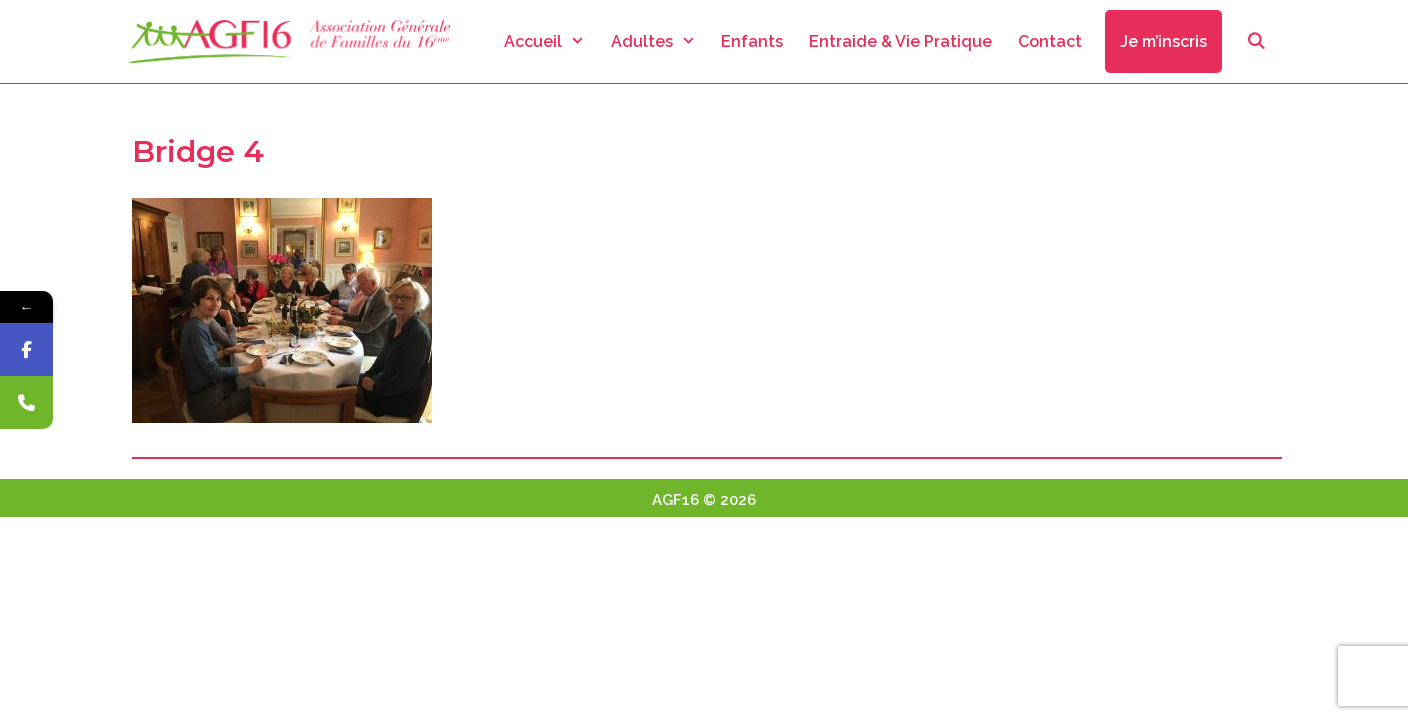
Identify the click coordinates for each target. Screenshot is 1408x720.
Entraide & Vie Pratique (900, 41)
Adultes (660, 41)
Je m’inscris (1163, 41)
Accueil (551, 41)
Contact (1050, 41)
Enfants (752, 41)
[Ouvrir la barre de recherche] (1255, 41)
